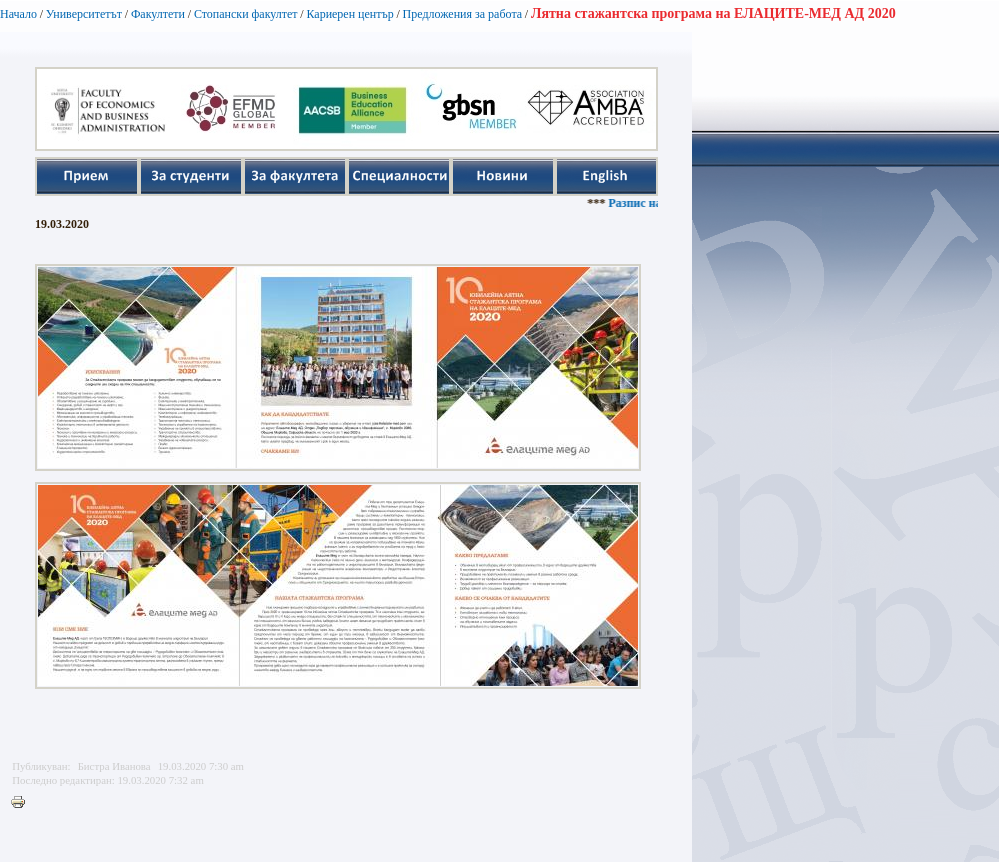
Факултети (158, 14)
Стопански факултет (246, 14)
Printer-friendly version (23, 803)
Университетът (84, 14)
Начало (18, 14)
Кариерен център (349, 14)
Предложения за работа (463, 14)
